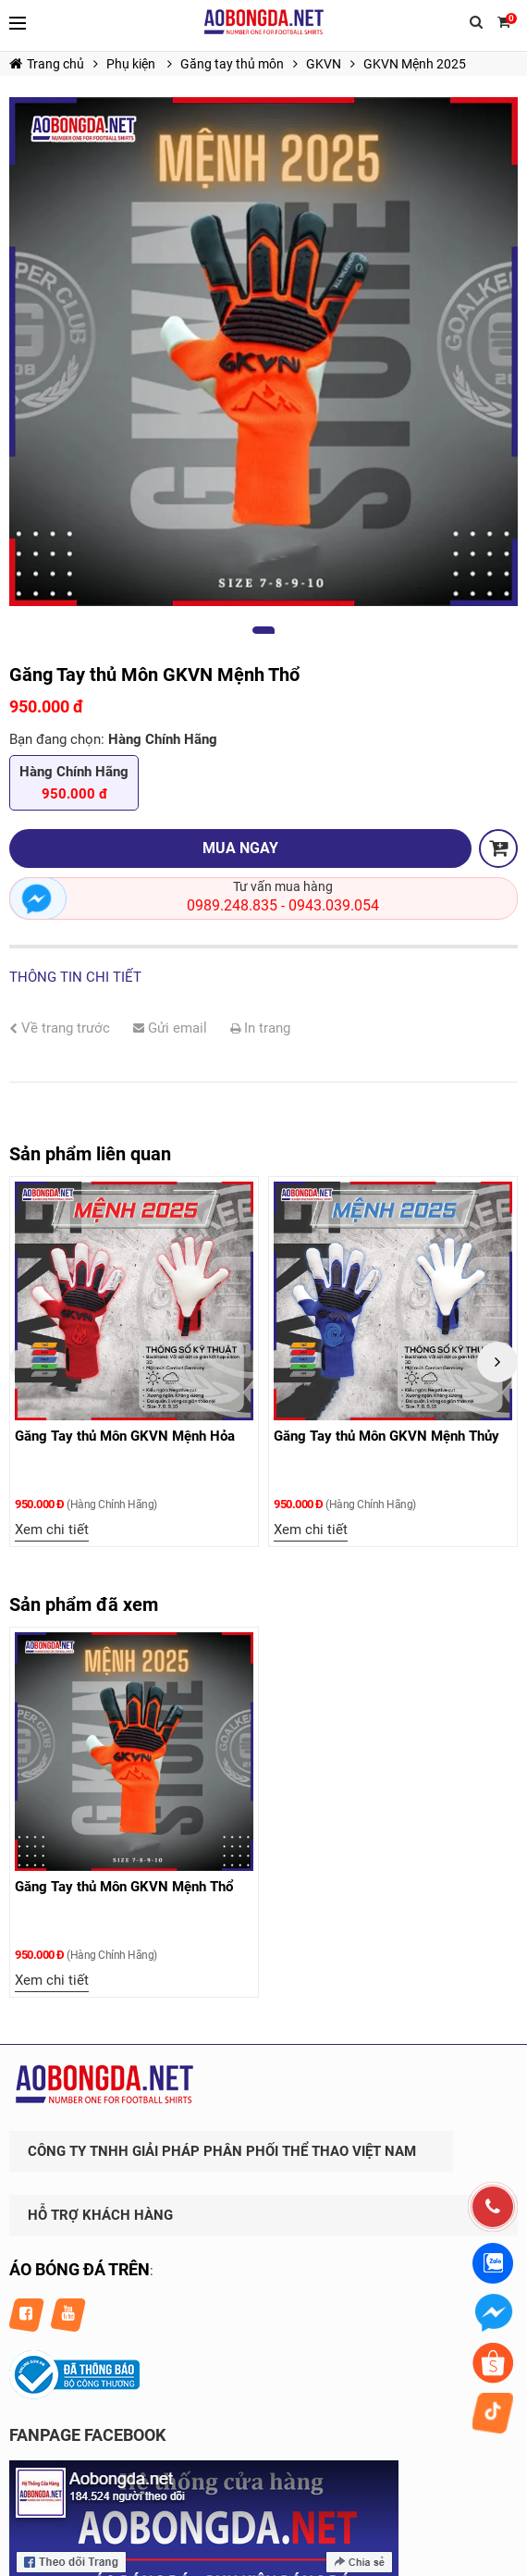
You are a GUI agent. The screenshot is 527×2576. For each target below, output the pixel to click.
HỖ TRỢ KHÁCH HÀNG (100, 2215)
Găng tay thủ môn (232, 63)
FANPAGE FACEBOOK (87, 2435)
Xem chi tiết (54, 1529)
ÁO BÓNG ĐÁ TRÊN (79, 2269)
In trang (260, 1028)
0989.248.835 (232, 905)
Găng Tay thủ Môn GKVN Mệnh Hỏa (127, 1436)
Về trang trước (59, 1028)
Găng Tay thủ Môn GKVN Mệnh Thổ (124, 1886)
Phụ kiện (132, 63)
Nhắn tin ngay (38, 898)
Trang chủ (46, 63)
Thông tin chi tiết (75, 977)
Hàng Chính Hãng (74, 784)
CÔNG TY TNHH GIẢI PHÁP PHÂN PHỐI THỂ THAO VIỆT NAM (222, 2151)
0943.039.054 (333, 905)
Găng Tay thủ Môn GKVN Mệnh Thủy (388, 1436)
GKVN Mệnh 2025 (414, 63)
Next (497, 1362)
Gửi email (170, 1028)
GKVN (323, 63)
